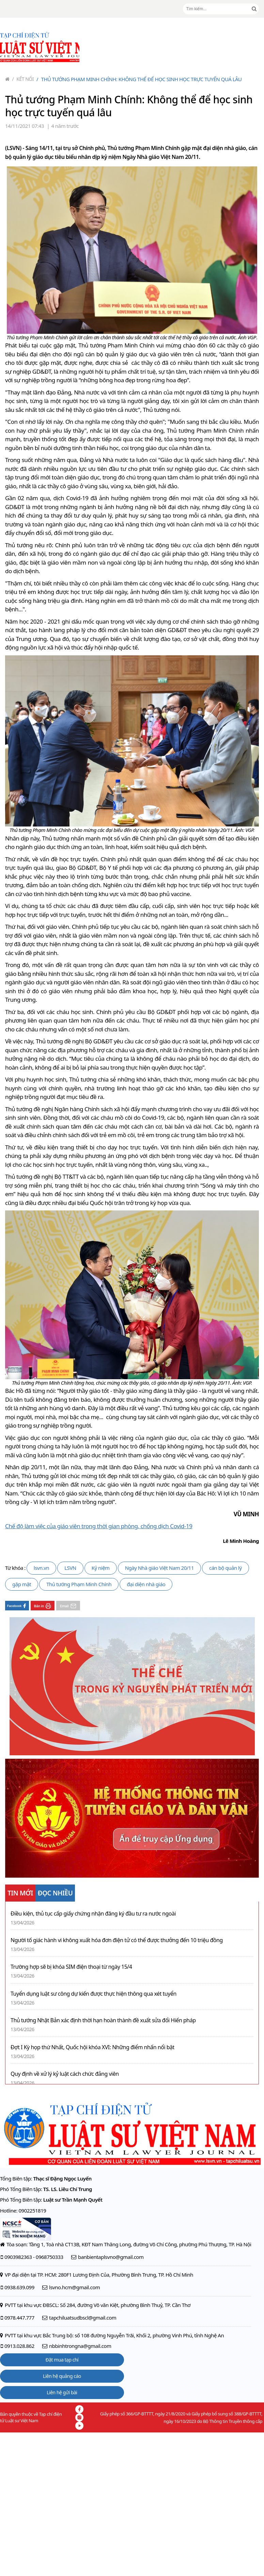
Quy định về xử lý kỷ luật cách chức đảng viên (65, 2074)
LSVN (70, 1567)
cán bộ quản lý (225, 1567)
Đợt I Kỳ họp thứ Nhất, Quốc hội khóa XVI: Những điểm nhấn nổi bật (92, 2047)
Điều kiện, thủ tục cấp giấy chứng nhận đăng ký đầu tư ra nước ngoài (93, 1913)
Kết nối (23, 79)
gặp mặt (21, 1584)
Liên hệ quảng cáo (62, 2376)
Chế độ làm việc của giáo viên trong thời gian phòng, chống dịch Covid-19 (98, 1526)
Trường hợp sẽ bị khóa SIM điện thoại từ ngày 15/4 (71, 1966)
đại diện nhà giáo (146, 1584)
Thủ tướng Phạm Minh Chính (78, 1584)
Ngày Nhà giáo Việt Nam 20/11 (159, 1567)
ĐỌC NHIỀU (55, 1893)
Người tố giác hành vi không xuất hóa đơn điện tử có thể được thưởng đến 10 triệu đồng (117, 1940)
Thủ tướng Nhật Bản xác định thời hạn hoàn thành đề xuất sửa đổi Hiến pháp (103, 2020)
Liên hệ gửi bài (62, 2392)
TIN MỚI (20, 1893)
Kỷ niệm (101, 1567)
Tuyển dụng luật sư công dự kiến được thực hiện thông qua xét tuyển (93, 1993)
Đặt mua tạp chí (62, 2359)
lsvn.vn (41, 1567)
